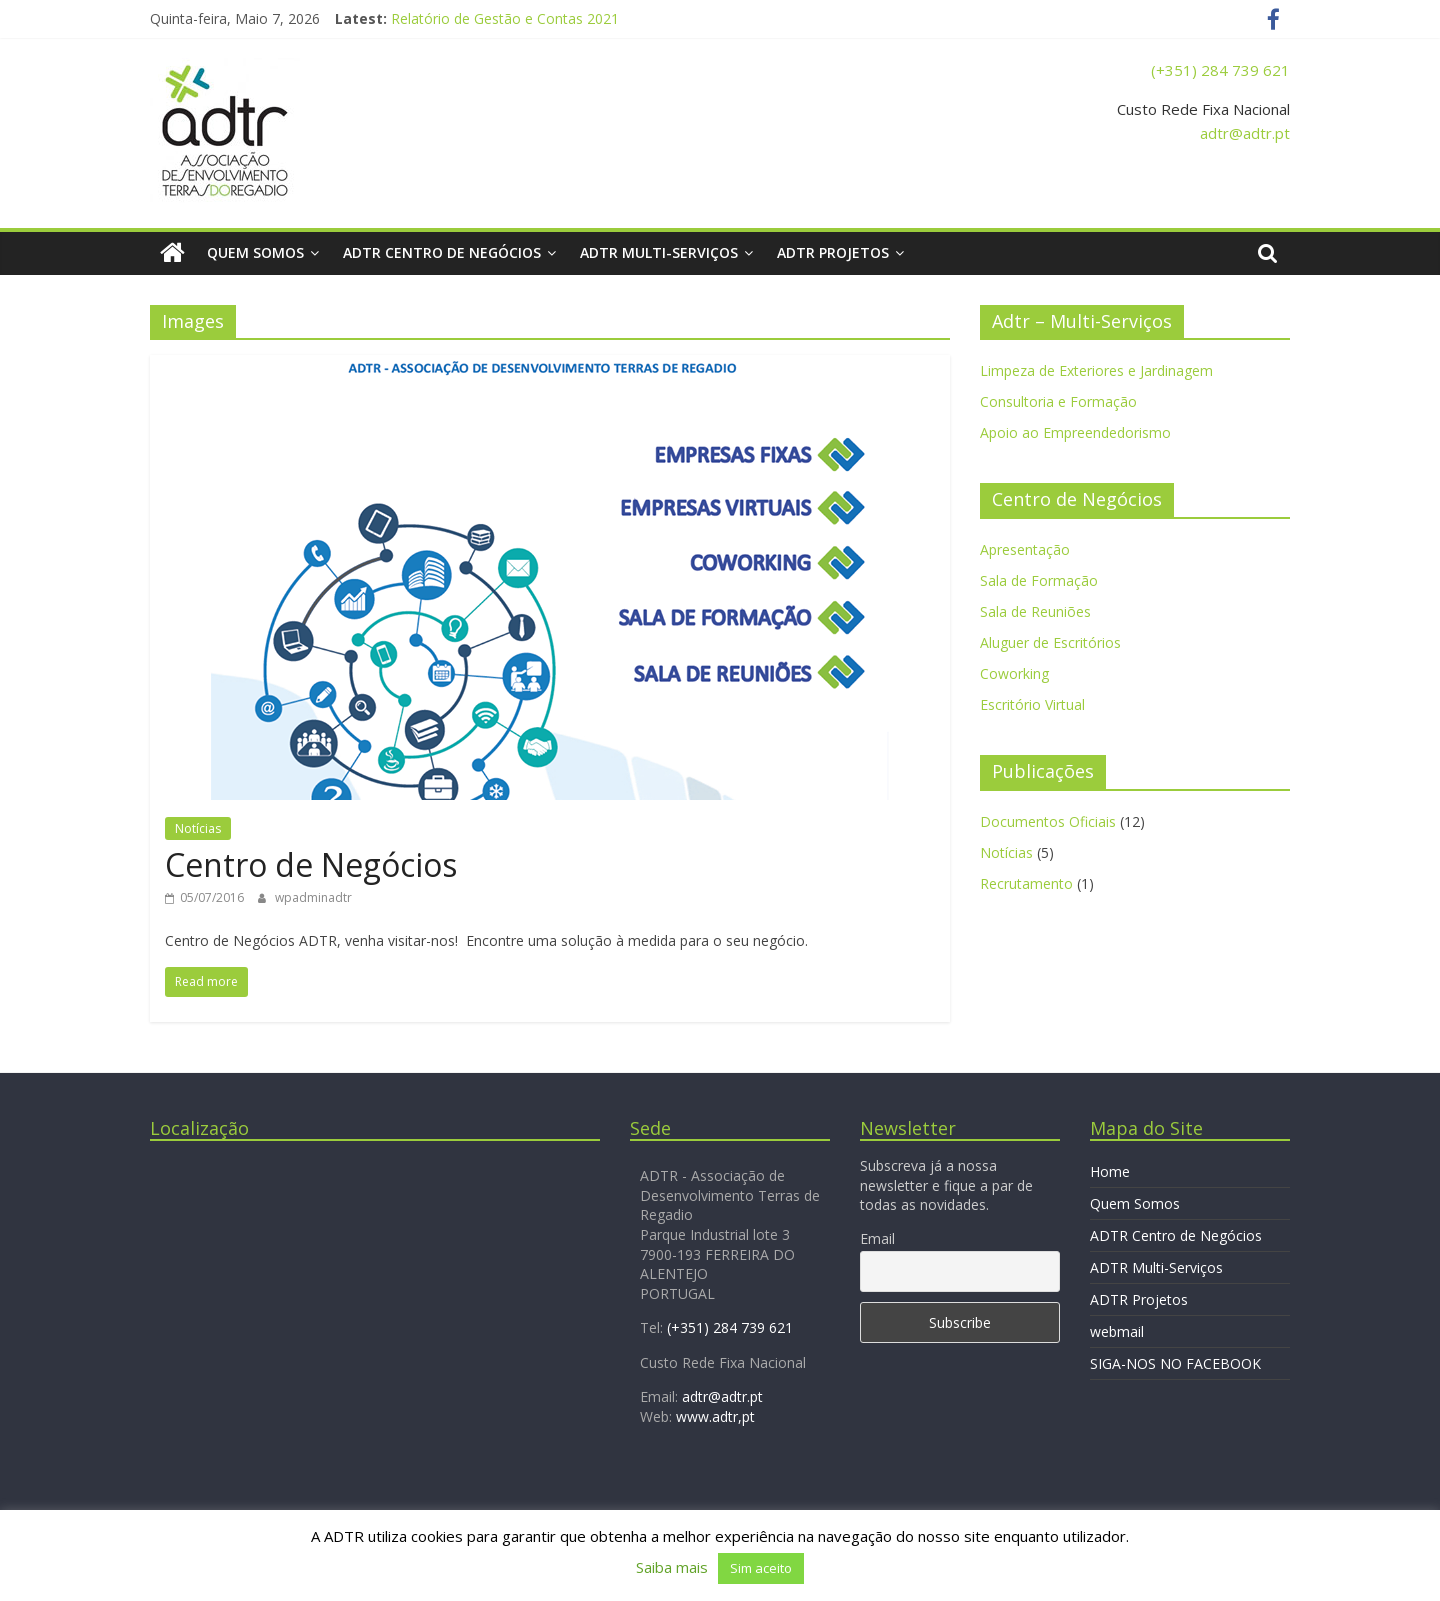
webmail (1117, 1331)
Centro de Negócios (311, 864)
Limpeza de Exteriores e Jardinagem (1096, 370)
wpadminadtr (313, 897)
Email (877, 1238)
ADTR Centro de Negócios (442, 252)
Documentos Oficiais (1048, 821)
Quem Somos (255, 252)
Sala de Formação (1039, 580)
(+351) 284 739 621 (1220, 70)
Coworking (1014, 673)
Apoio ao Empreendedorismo (1075, 432)
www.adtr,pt (715, 1416)
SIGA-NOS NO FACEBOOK (1175, 1363)
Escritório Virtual (1032, 704)
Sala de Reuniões (1035, 611)
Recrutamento (1026, 883)
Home (1110, 1171)
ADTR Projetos (833, 252)
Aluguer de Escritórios (1050, 642)
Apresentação (1025, 549)
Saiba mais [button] (672, 1567)
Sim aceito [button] (761, 1568)
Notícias (198, 828)
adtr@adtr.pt (1245, 133)
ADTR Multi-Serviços (659, 252)
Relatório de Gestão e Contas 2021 (505, 18)
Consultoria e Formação (1058, 401)
